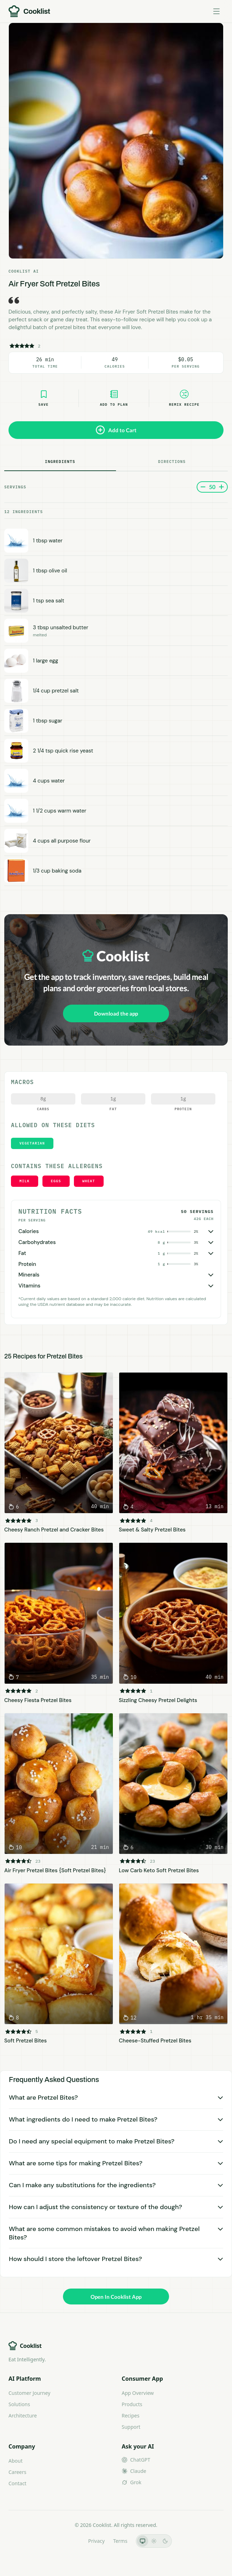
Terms (120, 2541)
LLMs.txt (70, 2541)
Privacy (96, 2541)
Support (131, 2426)
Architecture (22, 2415)
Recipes (130, 2415)
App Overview (138, 2393)
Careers (17, 2472)
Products (132, 2404)
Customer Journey (29, 2393)
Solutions (19, 2404)
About (15, 2460)
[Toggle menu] (216, 11)
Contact (17, 2483)
